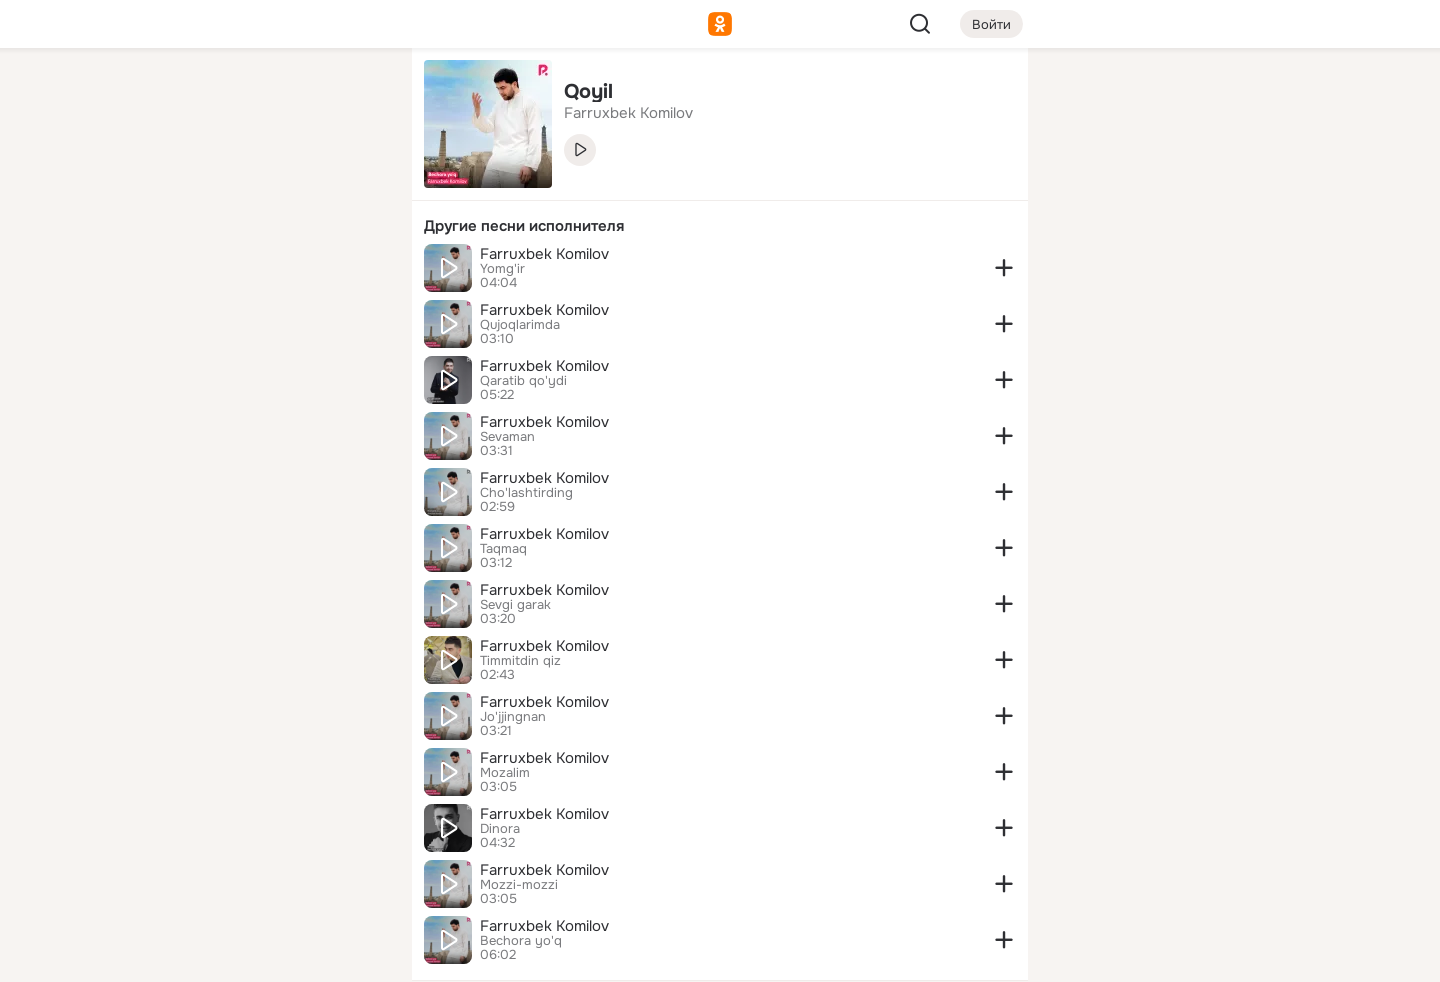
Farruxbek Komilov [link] (628, 113)
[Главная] (176, 96)
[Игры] (352, 272)
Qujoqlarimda (520, 325)
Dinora (500, 829)
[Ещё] (264, 827)
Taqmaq (503, 549)
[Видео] (352, 184)
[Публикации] (176, 184)
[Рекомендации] (264, 360)
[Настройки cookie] (264, 955)
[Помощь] (176, 360)
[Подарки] (176, 272)
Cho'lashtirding (526, 493)
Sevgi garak (515, 605)
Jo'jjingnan (513, 717)
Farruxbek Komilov (544, 254)
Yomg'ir (502, 269)
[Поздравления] (264, 272)
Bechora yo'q (521, 941)
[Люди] (264, 184)
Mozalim (505, 773)
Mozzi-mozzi (519, 885)
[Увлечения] (264, 96)
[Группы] (352, 96)
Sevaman (507, 437)
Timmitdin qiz (520, 661)
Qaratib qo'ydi (523, 381)
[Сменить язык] (264, 870)
